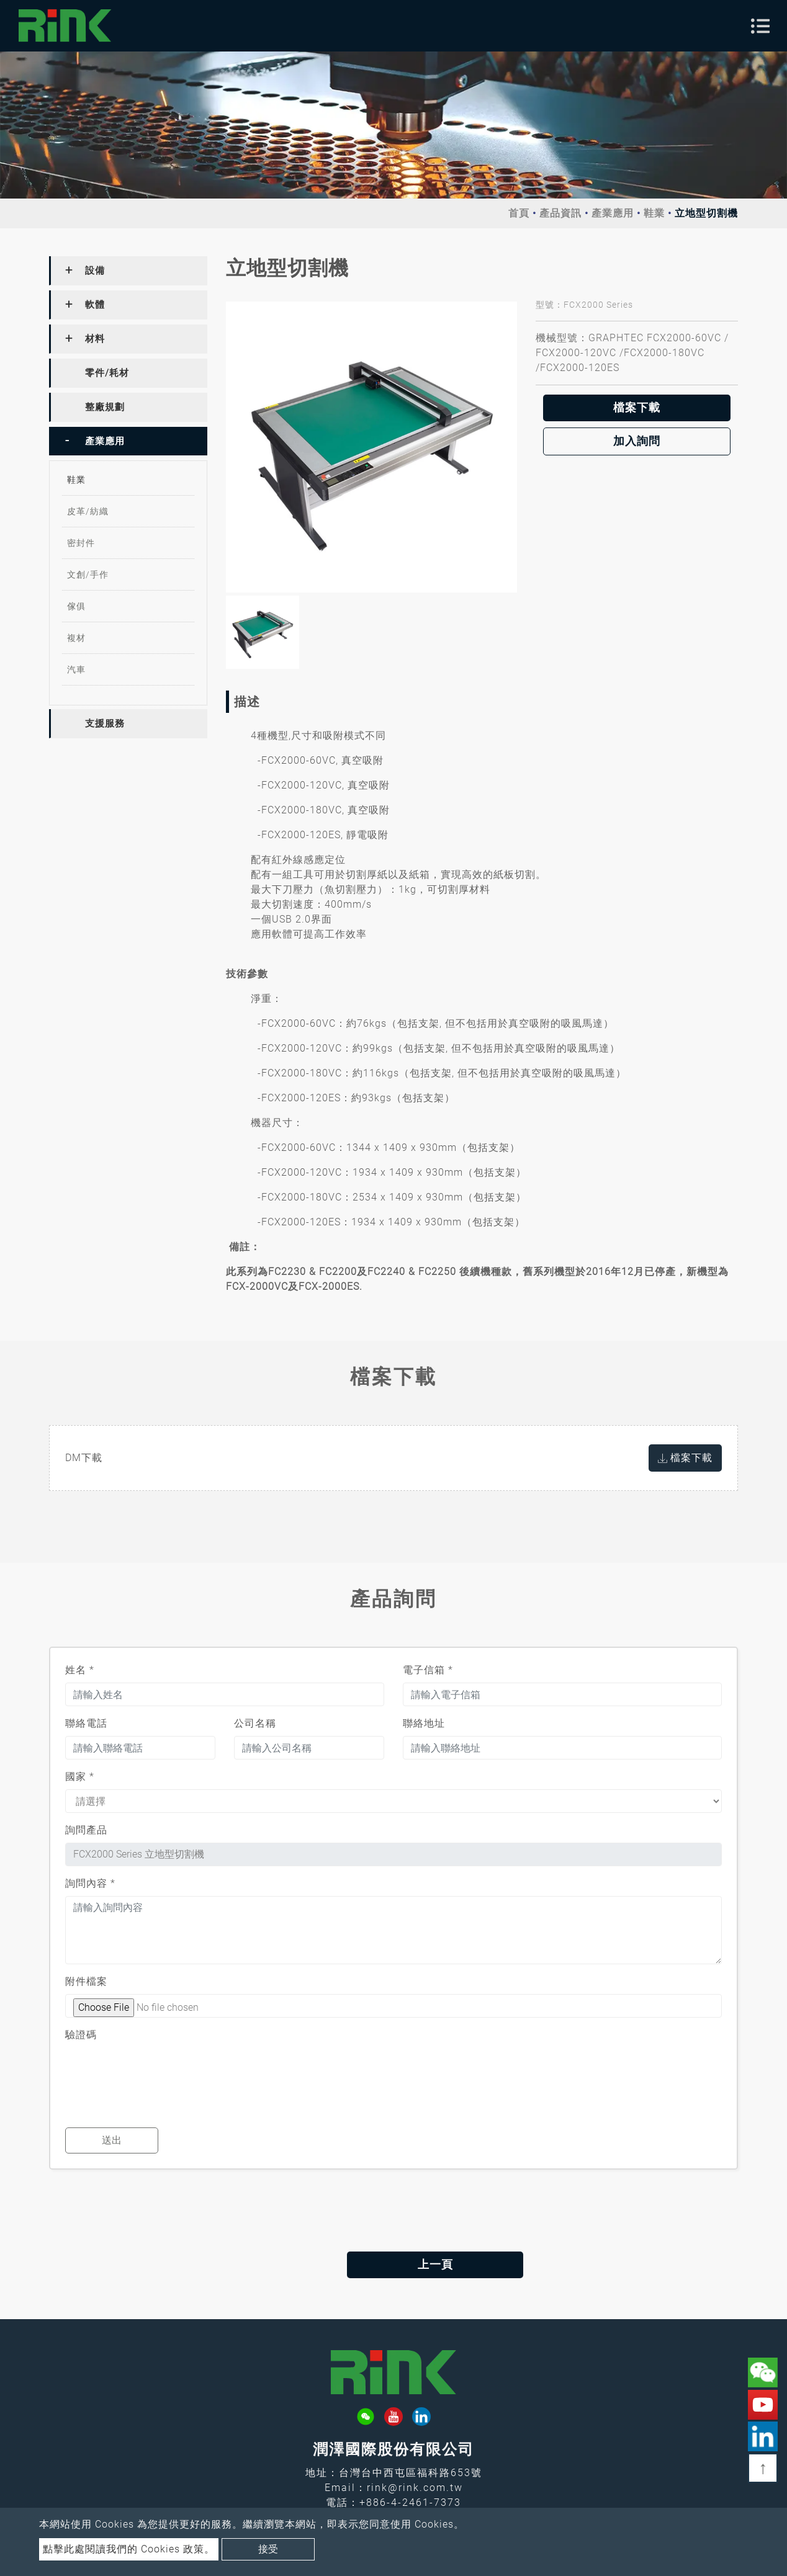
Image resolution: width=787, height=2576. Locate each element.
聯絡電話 (86, 1723)
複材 (76, 638)
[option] (371, 447)
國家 (79, 1776)
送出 (112, 2140)
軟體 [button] (95, 304)
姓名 (79, 1670)
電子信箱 (428, 1670)
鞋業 (654, 213)
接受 (268, 2549)
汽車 (76, 669)
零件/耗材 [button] (107, 372)
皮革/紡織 (88, 511)
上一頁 (393, 2264)
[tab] (128, 270)
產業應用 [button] (105, 441)
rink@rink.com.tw (415, 2487)
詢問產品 (86, 1830)
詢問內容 (90, 1883)
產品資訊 (560, 213)
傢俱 (76, 606)
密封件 (81, 543)
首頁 (518, 213)
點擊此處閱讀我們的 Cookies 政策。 (129, 2549)
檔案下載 (636, 407)
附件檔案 (86, 1981)
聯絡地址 (424, 1723)
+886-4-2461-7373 (410, 2502)
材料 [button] (95, 338)
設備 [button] (95, 270)
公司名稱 (255, 1723)
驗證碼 (81, 2035)
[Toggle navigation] (760, 26)
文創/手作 (88, 574)
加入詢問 (636, 441)
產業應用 (612, 213)
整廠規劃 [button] (105, 407)
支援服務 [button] (105, 723)
